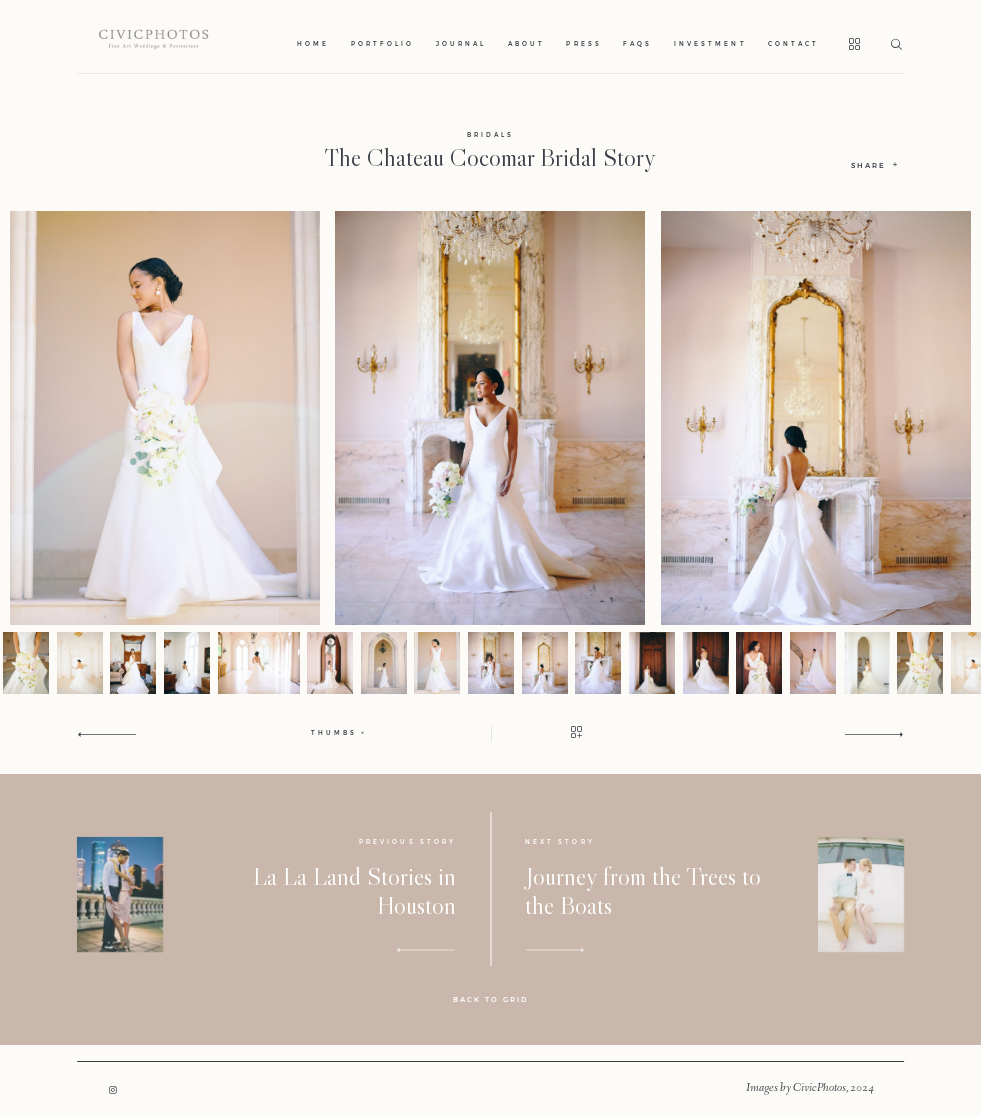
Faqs (637, 44)
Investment (710, 44)
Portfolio (383, 44)
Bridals (490, 135)
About (526, 44)
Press (583, 44)
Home (313, 44)
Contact (793, 44)
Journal (461, 44)
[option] (490, 418)
